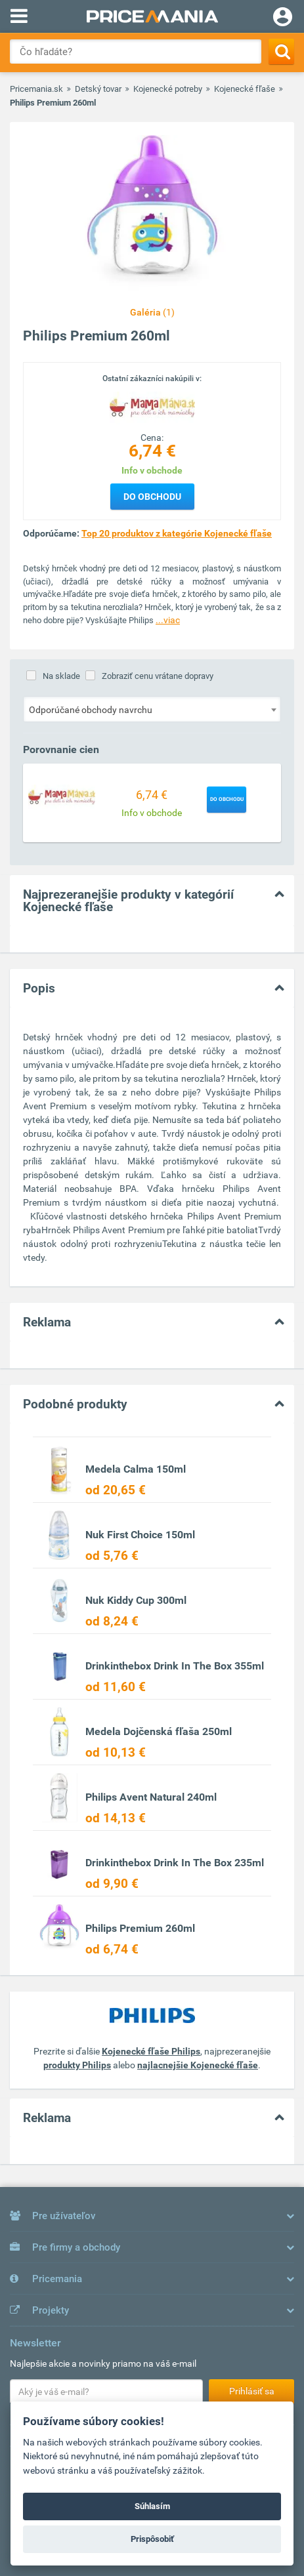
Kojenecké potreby (167, 89)
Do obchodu (152, 496)
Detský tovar (98, 89)
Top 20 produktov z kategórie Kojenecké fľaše (176, 533)
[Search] (281, 51)
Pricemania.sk (36, 89)
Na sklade (61, 676)
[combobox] (152, 709)
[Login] (282, 18)
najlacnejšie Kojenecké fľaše (197, 2065)
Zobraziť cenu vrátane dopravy (157, 676)
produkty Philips (77, 2065)
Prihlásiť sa (251, 2391)
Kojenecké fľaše (244, 89)
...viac (168, 620)
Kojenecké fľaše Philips (151, 2051)
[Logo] (152, 407)
